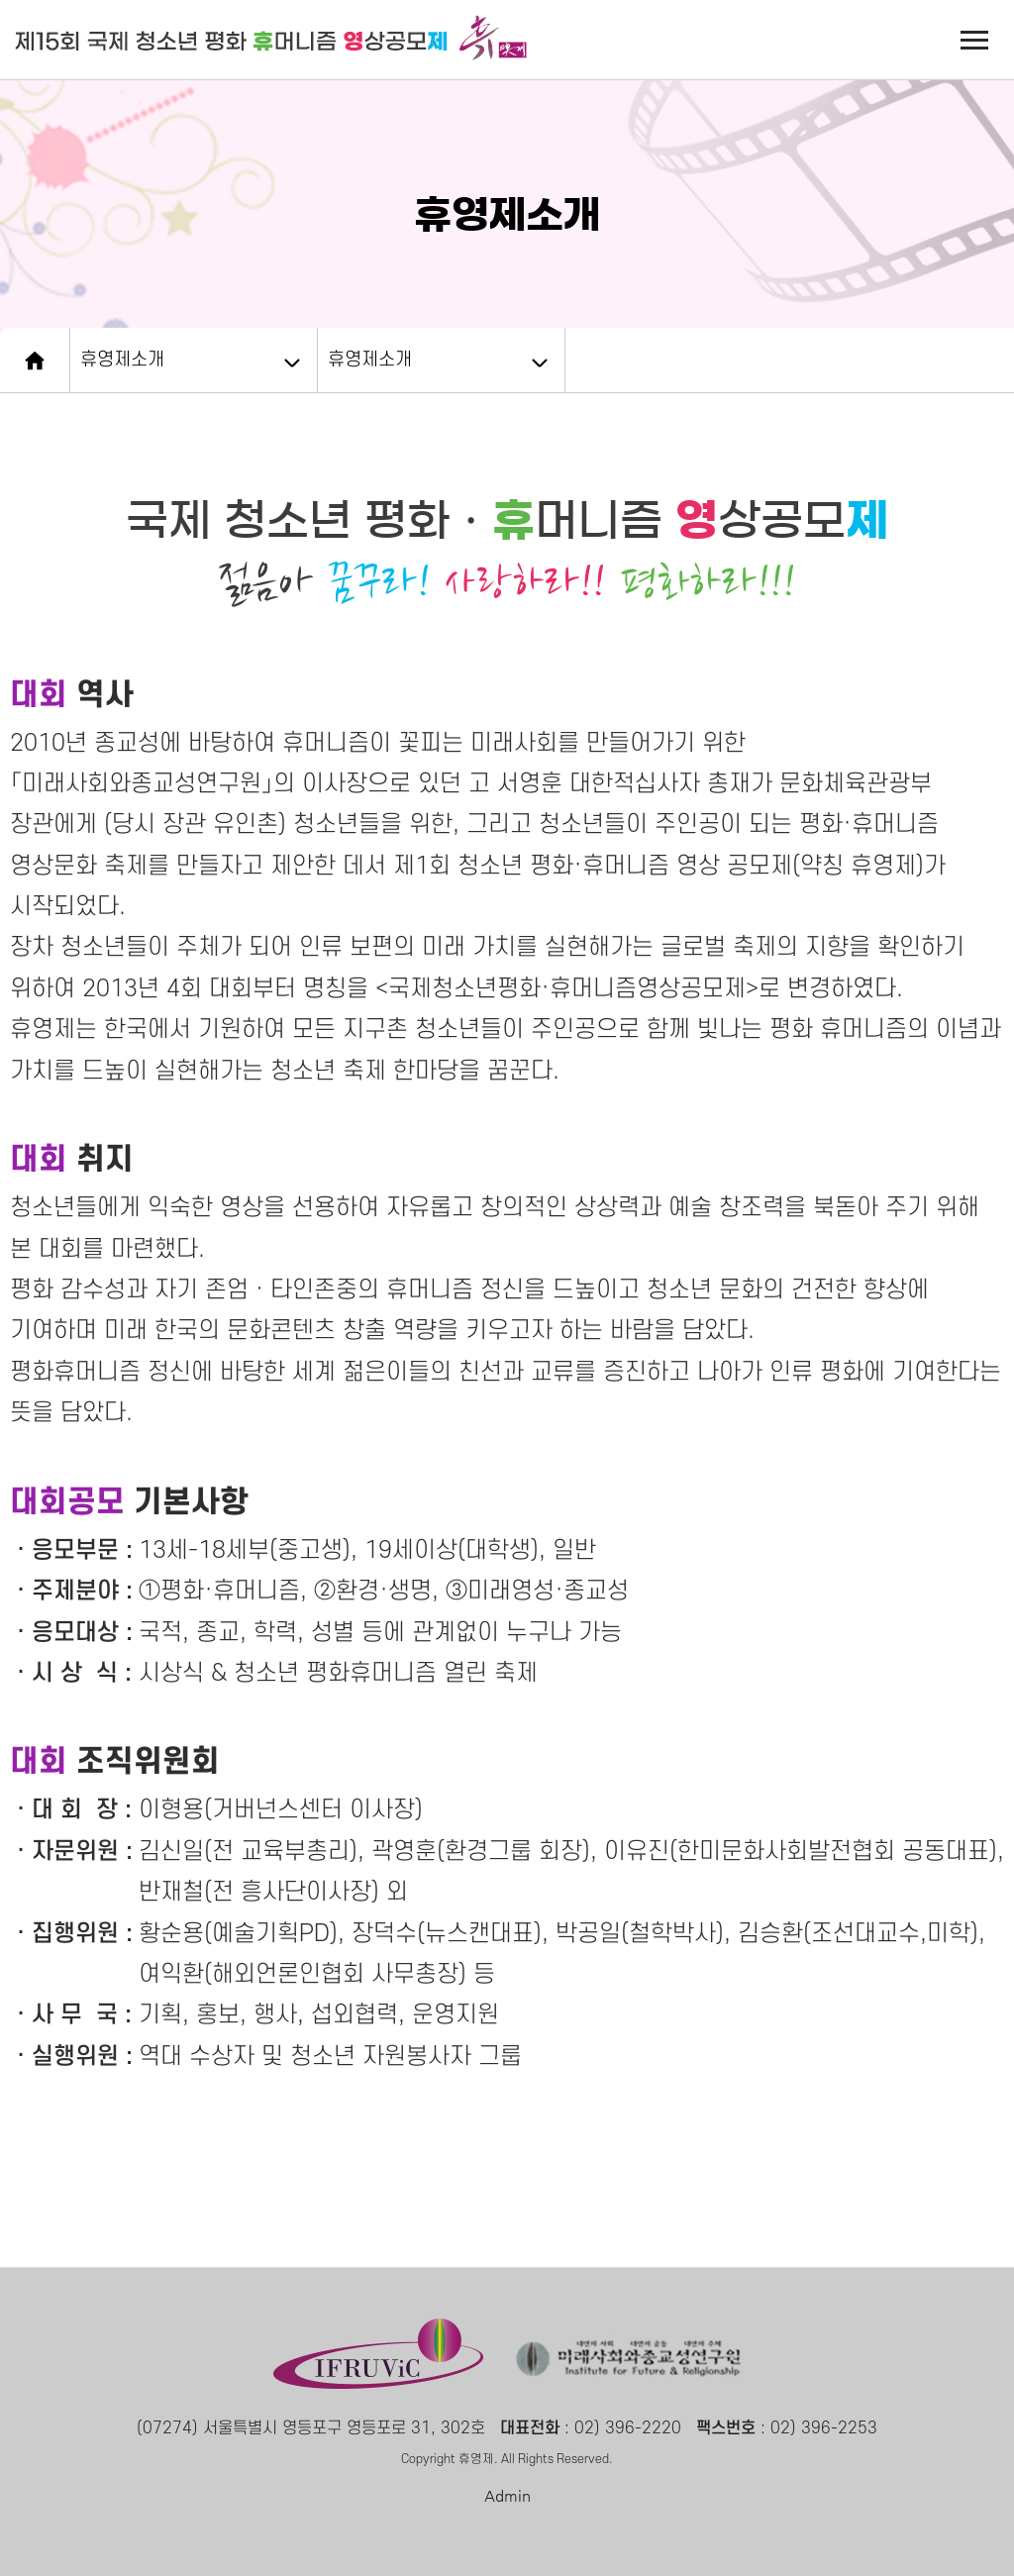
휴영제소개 (122, 360)
